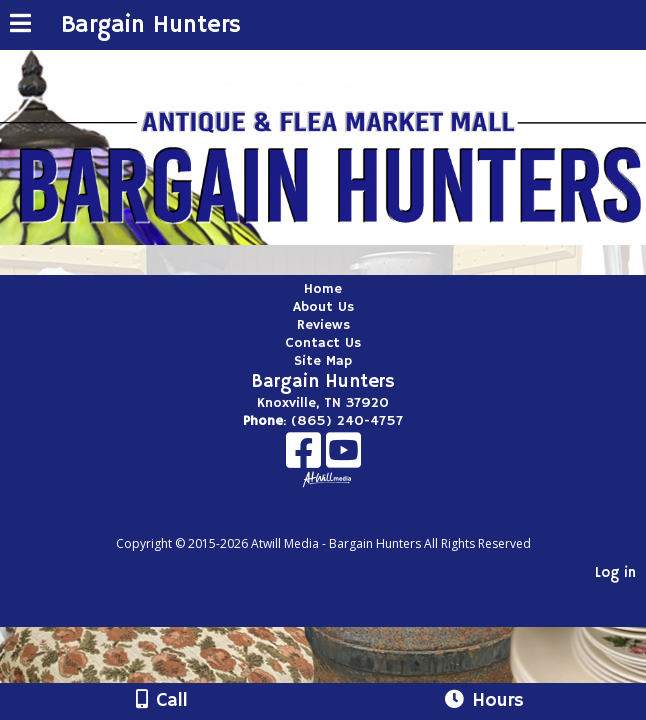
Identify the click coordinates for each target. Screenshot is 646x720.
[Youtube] (343, 457)
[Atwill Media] (341, 521)
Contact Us (323, 343)
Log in (615, 573)
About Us (323, 307)
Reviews (323, 325)
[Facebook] (306, 457)
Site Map (323, 361)
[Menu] (20, 26)
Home (323, 289)
